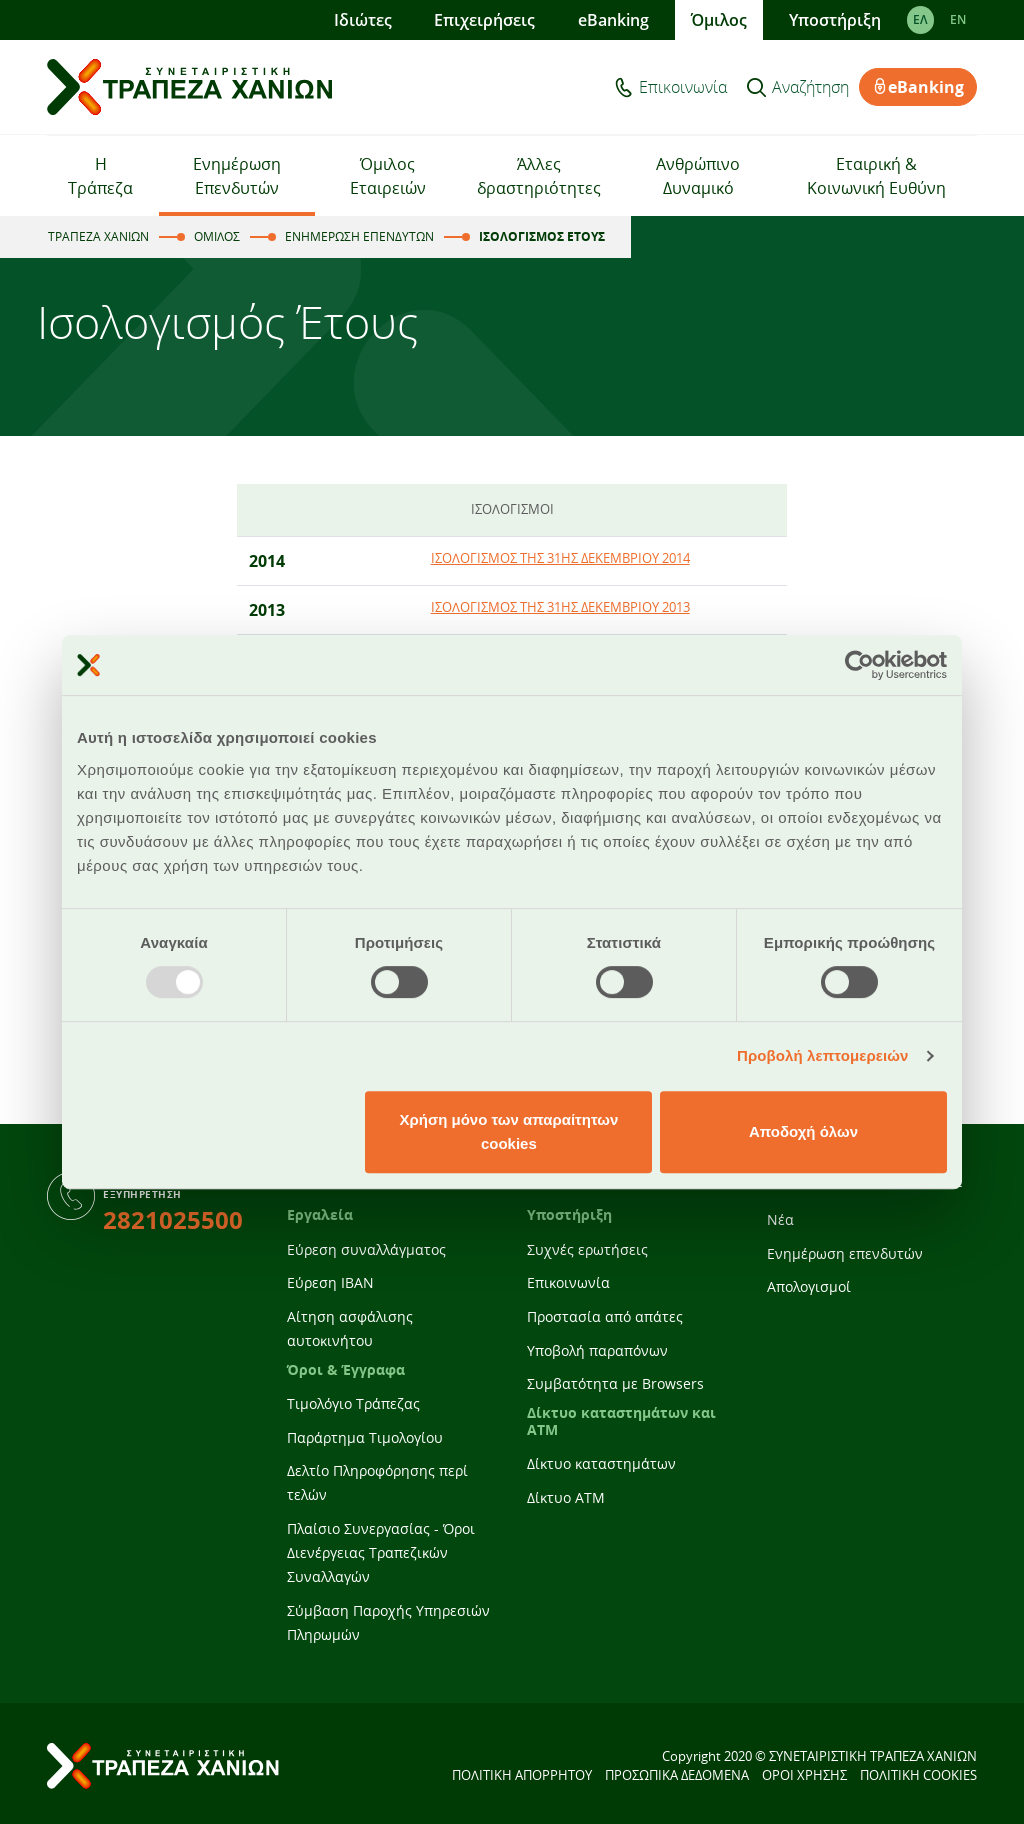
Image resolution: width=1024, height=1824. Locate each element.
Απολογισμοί (809, 1286)
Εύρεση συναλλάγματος (366, 1249)
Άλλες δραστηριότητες (539, 176)
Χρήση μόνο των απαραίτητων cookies (508, 1131)
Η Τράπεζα (100, 176)
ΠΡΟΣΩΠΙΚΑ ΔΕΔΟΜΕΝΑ (677, 1775)
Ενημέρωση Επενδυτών (237, 176)
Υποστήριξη (835, 20)
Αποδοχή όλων (803, 1131)
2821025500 (173, 1219)
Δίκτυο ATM (566, 1497)
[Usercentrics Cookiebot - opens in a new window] (859, 665)
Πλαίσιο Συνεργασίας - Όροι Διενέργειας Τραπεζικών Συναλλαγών (381, 1552)
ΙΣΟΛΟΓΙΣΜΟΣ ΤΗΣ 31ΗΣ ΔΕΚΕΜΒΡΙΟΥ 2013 (560, 607)
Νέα (780, 1219)
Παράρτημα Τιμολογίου (365, 1437)
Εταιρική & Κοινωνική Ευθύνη (876, 176)
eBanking (613, 20)
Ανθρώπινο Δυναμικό (698, 176)
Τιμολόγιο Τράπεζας (353, 1403)
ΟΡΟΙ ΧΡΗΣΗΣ (804, 1775)
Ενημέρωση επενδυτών (845, 1253)
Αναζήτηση (810, 87)
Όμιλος (719, 20)
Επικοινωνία (683, 87)
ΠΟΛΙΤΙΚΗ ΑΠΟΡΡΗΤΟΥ (522, 1775)
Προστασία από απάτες (605, 1316)
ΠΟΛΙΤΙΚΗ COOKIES (918, 1775)
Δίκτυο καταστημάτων (601, 1463)
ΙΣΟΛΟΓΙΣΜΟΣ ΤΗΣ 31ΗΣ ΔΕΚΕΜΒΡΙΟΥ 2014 (560, 558)
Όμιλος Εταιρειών (388, 176)
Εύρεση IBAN (330, 1282)
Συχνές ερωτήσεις (587, 1249)
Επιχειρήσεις (484, 20)
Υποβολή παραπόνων (597, 1350)
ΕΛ (920, 19)
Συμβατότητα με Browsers (615, 1383)
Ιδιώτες (363, 20)
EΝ (958, 19)
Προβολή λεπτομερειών (823, 1055)
